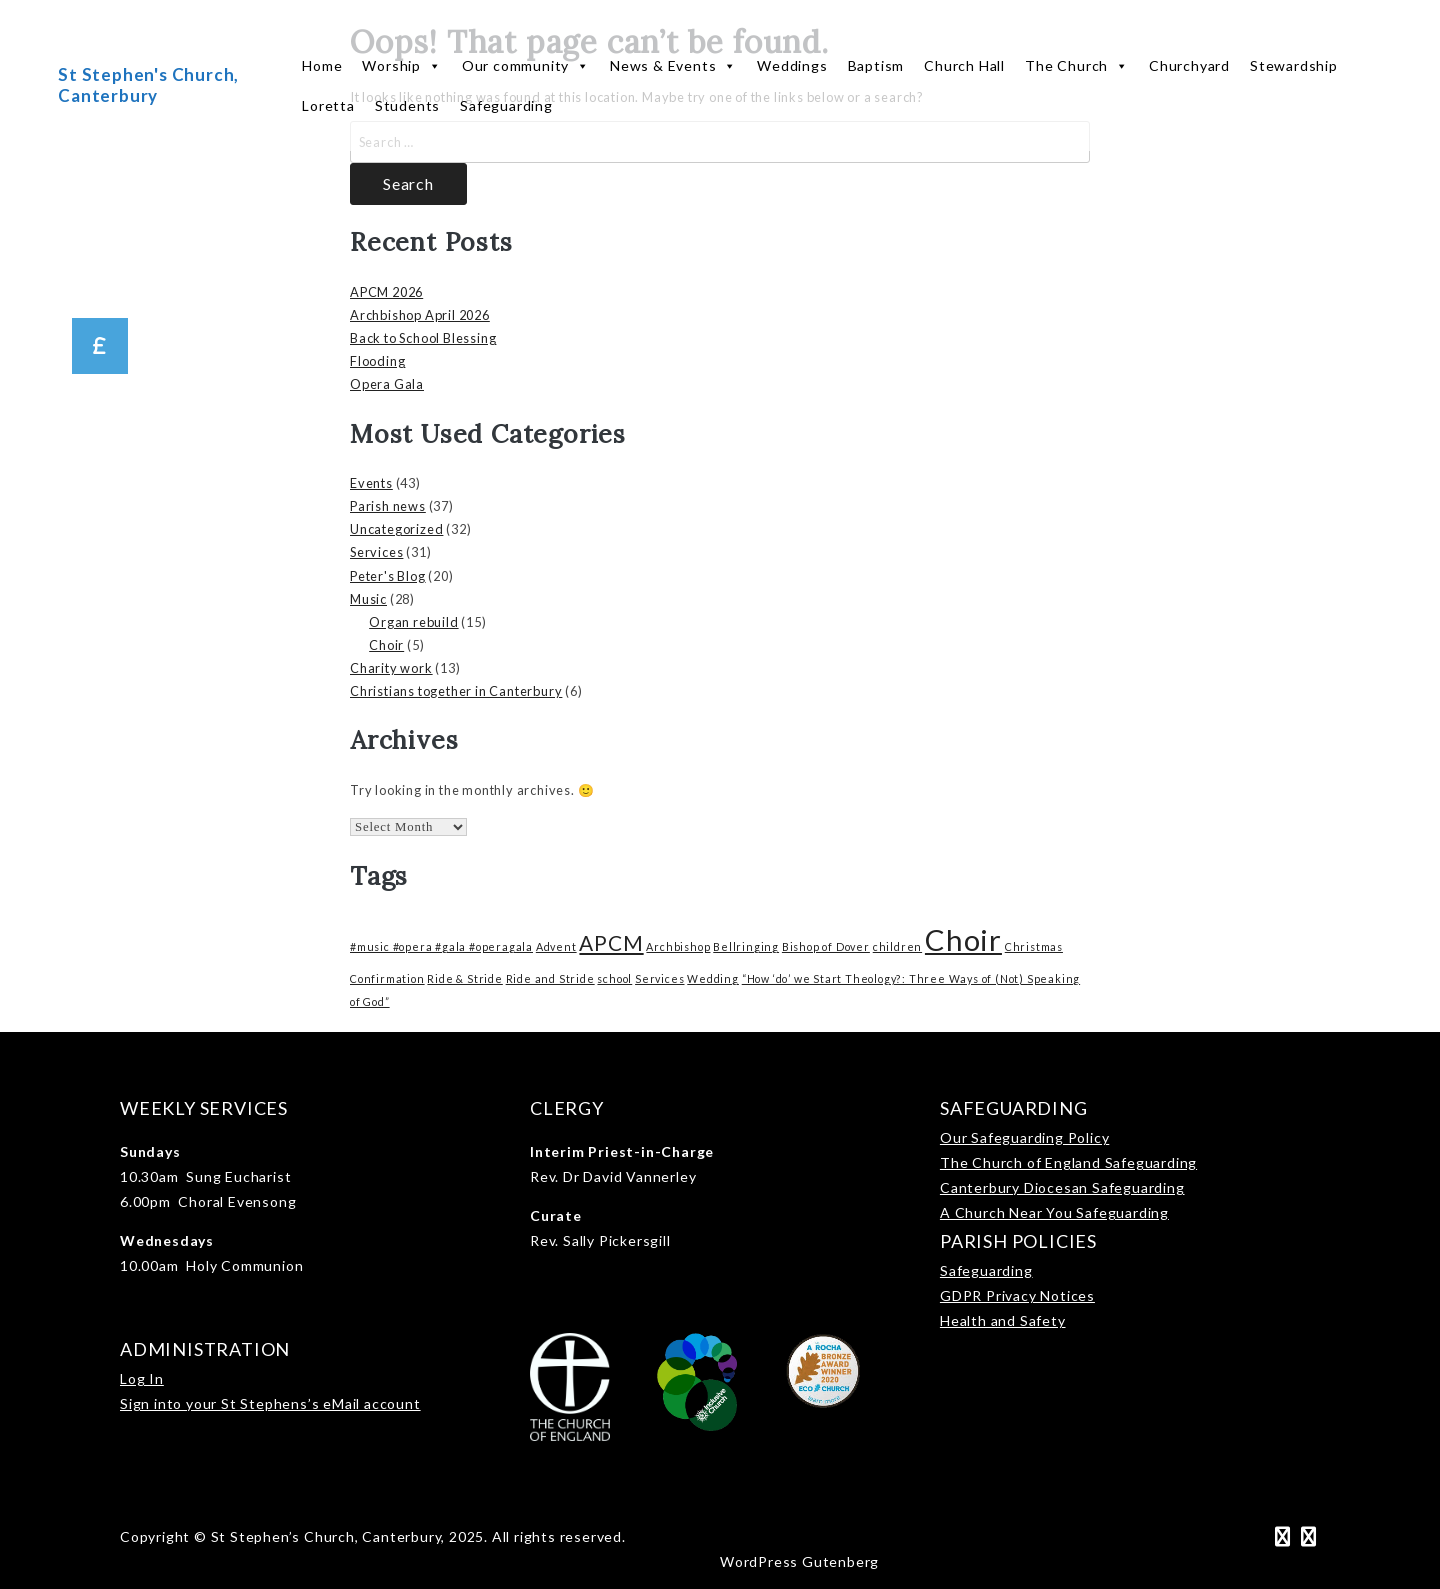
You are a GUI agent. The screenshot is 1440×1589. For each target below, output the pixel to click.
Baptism (876, 65)
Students (407, 105)
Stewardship (1294, 65)
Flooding (377, 361)
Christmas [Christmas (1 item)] (1034, 946)
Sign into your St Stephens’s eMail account (270, 1403)
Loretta (328, 105)
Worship (401, 66)
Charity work (391, 668)
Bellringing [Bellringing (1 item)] (746, 946)
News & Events (673, 66)
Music (368, 599)
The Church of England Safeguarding (1068, 1162)
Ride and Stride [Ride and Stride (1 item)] (550, 978)
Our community (526, 66)
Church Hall (964, 65)
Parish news (388, 506)
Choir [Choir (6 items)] (963, 939)
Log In (142, 1378)
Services (376, 552)
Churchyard (1189, 65)
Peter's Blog (388, 576)
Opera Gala (387, 384)
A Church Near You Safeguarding (1054, 1212)
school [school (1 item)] (614, 978)
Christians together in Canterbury (456, 691)
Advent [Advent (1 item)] (556, 946)
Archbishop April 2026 (420, 315)
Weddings (792, 65)
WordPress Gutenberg (799, 1561)
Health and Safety (1003, 1320)
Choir (386, 645)
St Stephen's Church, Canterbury (148, 84)
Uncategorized (396, 529)
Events (371, 483)
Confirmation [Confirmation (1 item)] (387, 978)
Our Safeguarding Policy (1024, 1137)
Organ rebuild (413, 622)
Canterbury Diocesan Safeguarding (1062, 1187)
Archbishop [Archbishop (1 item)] (678, 946)
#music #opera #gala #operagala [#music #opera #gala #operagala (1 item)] (441, 946)
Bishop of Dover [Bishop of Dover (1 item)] (826, 946)
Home (322, 65)
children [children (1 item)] (897, 946)
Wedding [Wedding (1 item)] (713, 978)
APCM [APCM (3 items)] (611, 942)
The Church (1077, 66)
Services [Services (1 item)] (659, 978)
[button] (100, 346)
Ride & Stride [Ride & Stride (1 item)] (464, 978)
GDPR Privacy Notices (1017, 1295)
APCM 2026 (386, 292)
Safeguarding (506, 105)
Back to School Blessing (423, 338)
